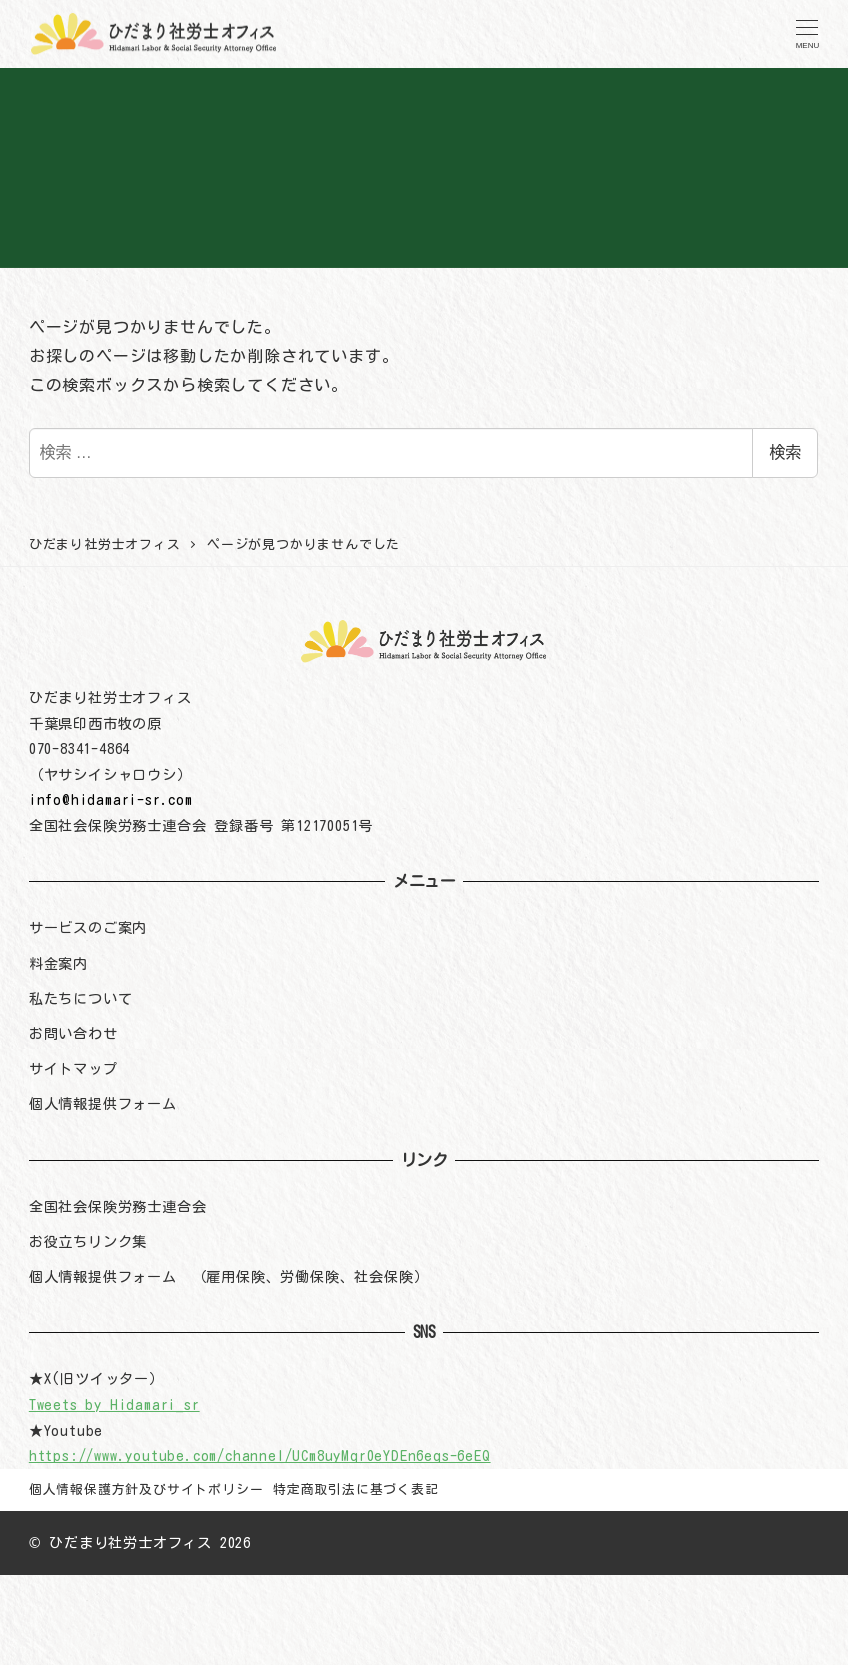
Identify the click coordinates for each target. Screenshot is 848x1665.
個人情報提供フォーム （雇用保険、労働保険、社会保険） (229, 1276)
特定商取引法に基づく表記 (356, 1489)
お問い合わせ (73, 1033)
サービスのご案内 (88, 927)
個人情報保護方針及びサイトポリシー (146, 1489)
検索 (785, 452)
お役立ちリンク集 (88, 1241)
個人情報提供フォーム (103, 1103)
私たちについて (81, 998)
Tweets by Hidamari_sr (114, 1404)
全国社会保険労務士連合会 (118, 1206)
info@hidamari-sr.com (111, 799)
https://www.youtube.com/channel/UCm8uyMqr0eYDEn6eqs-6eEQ (260, 1455)
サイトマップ (73, 1068)
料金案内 (58, 963)
